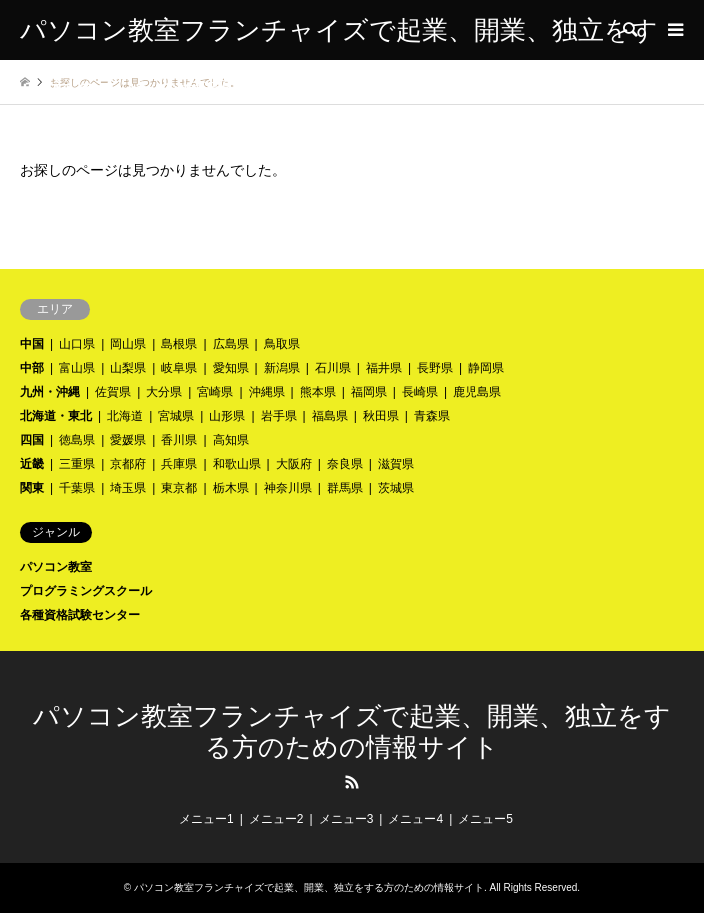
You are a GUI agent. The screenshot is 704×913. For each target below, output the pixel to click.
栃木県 (231, 488)
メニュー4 (415, 819)
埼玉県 (128, 488)
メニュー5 (485, 819)
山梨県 (128, 368)
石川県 (333, 368)
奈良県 (345, 464)
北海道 (125, 416)
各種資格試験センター (80, 615)
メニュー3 (346, 819)
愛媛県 (128, 440)
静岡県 (486, 368)
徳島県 (77, 440)
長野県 (435, 368)
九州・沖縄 (50, 392)
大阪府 (294, 464)
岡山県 (128, 344)
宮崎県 (215, 392)
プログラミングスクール (86, 591)
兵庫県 (179, 464)
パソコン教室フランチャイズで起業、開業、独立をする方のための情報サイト (309, 887)
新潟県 (282, 368)
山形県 (227, 416)
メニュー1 (206, 819)
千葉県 (77, 488)
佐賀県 (113, 392)
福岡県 (369, 392)
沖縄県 (267, 392)
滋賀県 (396, 464)
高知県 (231, 440)
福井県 (384, 368)
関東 (32, 488)
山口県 (77, 344)
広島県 (231, 344)
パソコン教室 (56, 567)
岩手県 (279, 416)
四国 (32, 440)
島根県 (179, 344)
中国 (32, 344)
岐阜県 (179, 368)
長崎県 (420, 392)
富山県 (77, 368)
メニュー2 (276, 819)
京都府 (128, 464)
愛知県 (231, 368)
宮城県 (176, 416)
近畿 (32, 464)
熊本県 (318, 392)
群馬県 (345, 488)
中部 (32, 368)
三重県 (77, 464)
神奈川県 (288, 488)
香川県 (179, 440)
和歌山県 (237, 464)
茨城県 (396, 488)
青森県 (432, 416)
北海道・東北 (56, 416)
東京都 (179, 488)
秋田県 (381, 416)
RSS (352, 782)
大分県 (164, 392)
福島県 (330, 416)
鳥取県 (282, 344)
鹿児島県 (477, 392)
